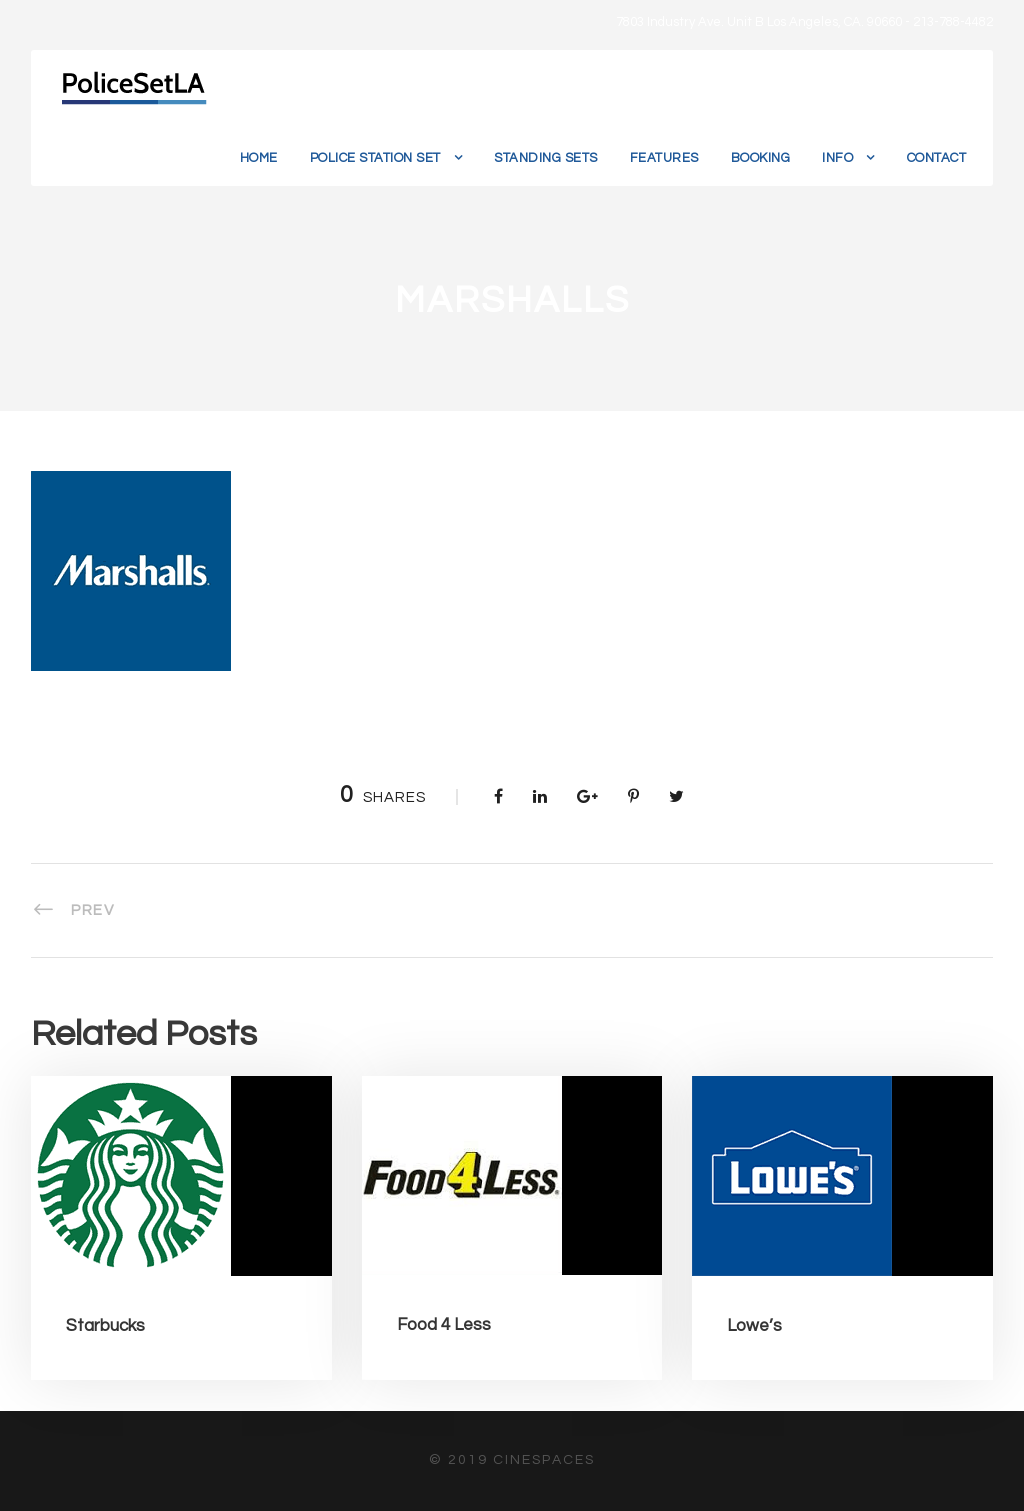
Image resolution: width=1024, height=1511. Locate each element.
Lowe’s (754, 1326)
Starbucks (105, 1326)
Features (664, 158)
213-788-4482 (953, 22)
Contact (937, 158)
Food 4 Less (444, 1325)
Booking (761, 158)
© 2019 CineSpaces (512, 1460)
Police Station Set (375, 158)
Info (837, 158)
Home (259, 158)
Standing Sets (546, 158)
